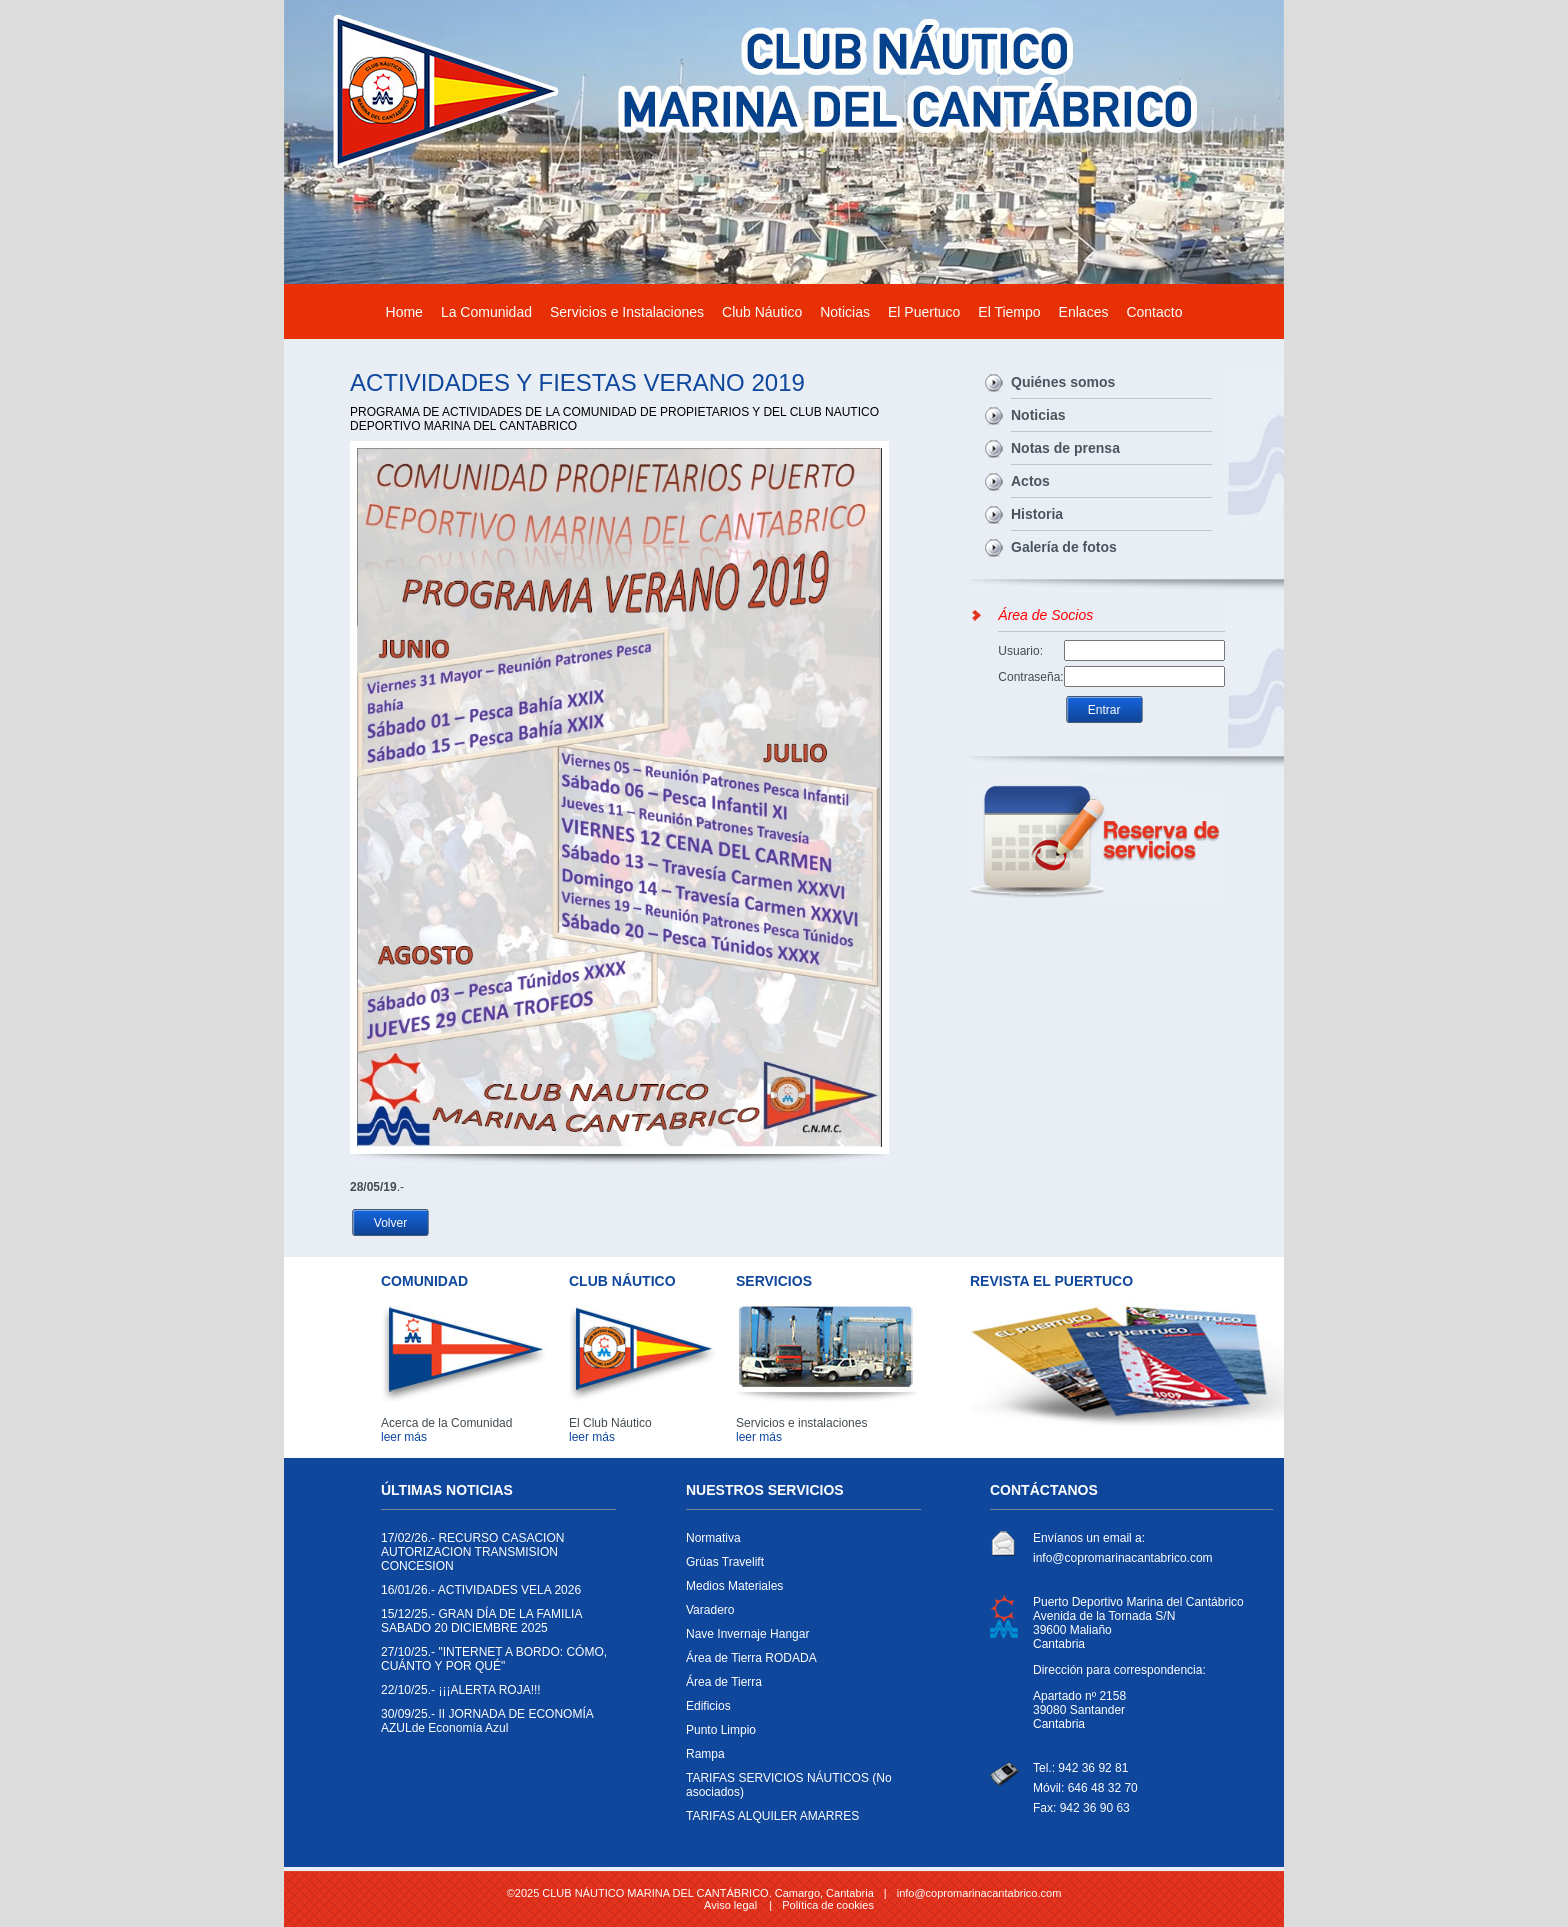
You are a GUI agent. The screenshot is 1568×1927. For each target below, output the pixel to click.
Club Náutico (762, 312)
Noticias (845, 312)
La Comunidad (486, 312)
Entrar (1104, 710)
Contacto (1154, 312)
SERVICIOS (774, 1281)
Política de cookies (828, 1905)
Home (404, 312)
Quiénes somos (1063, 382)
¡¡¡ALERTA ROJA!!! (493, 1695)
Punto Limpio (798, 1735)
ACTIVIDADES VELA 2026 (493, 1595)
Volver (390, 1223)
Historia (1037, 514)
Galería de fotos (1064, 547)
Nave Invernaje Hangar (798, 1639)
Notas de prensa (1065, 448)
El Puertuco (924, 312)
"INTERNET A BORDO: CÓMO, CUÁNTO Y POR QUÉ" (494, 1664)
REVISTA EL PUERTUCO (1051, 1281)
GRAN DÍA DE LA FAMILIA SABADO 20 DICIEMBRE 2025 (493, 1626)
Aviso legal (730, 1905)
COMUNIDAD (424, 1281)
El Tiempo (1009, 312)
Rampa (798, 1759)
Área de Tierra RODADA (798, 1663)
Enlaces (1084, 312)
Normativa (798, 1543)
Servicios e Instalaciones (627, 312)
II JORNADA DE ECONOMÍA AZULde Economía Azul (493, 1726)
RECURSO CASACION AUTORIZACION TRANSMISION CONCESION (493, 1557)
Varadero (798, 1615)
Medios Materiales (798, 1591)
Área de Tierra (798, 1687)
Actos (1030, 481)
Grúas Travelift (798, 1567)
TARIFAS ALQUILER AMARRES (798, 1821)
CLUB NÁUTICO (622, 1281)
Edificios (798, 1711)
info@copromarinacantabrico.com (1123, 1558)
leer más (404, 1437)
